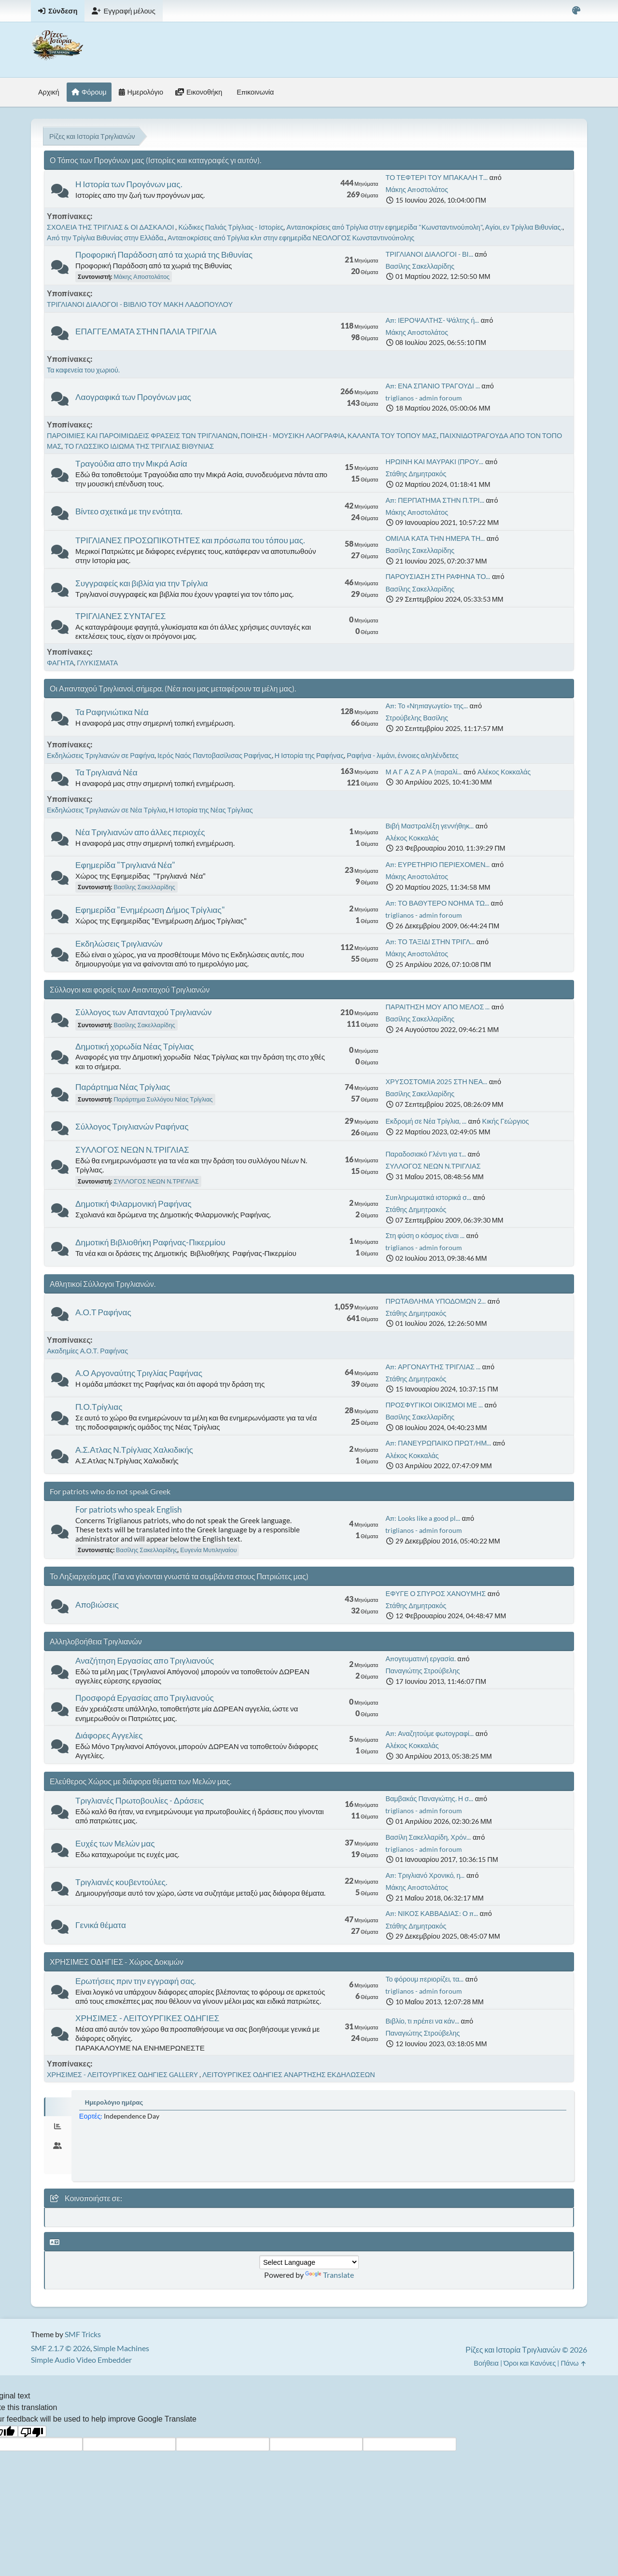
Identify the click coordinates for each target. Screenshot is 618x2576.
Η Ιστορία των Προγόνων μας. (129, 184)
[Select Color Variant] (576, 11)
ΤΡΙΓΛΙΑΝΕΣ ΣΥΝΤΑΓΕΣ (120, 616)
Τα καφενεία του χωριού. (83, 370)
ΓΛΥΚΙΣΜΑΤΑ (97, 663)
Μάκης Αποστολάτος (416, 189)
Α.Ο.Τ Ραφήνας (103, 1312)
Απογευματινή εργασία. (420, 1658)
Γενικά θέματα (100, 1925)
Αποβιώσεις (97, 1604)
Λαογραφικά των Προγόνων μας (133, 397)
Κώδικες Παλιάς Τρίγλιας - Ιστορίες (230, 227)
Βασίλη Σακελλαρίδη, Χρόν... (428, 1837)
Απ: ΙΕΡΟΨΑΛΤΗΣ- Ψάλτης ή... (432, 320)
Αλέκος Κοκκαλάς (504, 772)
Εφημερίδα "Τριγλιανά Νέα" (125, 865)
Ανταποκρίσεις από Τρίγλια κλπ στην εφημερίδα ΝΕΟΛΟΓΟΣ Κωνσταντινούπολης (291, 238)
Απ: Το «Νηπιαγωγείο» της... (426, 706)
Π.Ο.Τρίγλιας (99, 1407)
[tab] (57, 2107)
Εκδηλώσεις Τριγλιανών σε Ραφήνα (100, 755)
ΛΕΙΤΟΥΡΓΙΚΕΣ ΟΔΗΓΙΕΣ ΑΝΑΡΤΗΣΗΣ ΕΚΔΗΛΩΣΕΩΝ (288, 2074)
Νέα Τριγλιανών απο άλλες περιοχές (140, 832)
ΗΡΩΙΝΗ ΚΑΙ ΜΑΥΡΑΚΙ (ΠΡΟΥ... (434, 461)
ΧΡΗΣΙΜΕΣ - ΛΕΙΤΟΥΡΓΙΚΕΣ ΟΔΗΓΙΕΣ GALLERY (123, 2074)
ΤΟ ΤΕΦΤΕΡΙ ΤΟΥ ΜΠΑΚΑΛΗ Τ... (436, 177)
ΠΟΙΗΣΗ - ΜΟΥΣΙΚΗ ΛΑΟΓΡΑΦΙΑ (293, 435)
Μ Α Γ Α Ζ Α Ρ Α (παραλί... (423, 772)
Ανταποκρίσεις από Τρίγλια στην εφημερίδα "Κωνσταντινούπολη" (384, 227)
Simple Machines (121, 2348)
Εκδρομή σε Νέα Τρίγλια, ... (425, 1121)
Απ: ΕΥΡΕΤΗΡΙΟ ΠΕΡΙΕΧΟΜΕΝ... (437, 864)
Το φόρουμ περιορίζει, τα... (424, 1979)
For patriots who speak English (128, 1509)
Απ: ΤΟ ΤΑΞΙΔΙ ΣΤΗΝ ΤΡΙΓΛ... (430, 941)
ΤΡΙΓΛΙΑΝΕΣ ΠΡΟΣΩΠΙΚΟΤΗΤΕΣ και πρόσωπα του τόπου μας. (190, 540)
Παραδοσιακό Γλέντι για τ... (425, 1154)
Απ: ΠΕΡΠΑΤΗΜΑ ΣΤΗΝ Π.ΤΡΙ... (434, 500)
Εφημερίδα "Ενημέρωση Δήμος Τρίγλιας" (150, 910)
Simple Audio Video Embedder (81, 2359)
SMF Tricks (83, 2334)
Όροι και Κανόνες (530, 2363)
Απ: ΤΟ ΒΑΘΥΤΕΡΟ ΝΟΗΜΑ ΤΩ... (437, 903)
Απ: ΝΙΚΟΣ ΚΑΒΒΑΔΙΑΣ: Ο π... (431, 1913)
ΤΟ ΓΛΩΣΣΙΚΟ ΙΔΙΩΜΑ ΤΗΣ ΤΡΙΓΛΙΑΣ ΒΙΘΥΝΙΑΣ (139, 446)
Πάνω (574, 2363)
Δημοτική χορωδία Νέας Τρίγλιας (134, 1046)
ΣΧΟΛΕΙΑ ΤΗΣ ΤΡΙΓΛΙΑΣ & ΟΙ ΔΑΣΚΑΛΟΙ (111, 227)
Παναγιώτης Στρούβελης (422, 1671)
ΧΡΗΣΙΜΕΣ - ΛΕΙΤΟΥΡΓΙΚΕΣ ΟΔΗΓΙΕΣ (147, 2018)
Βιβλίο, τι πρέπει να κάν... (422, 2021)
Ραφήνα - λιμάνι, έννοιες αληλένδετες (402, 755)
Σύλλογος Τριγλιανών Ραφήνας (132, 1126)
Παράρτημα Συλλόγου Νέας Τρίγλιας (162, 1099)
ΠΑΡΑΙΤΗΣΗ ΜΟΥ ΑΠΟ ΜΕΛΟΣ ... (437, 1007)
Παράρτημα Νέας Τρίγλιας (122, 1087)
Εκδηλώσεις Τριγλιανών (119, 943)
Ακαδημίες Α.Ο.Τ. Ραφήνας (87, 1351)
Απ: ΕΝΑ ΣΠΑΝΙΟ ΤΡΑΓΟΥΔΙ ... (432, 386)
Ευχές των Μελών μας (115, 1843)
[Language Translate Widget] (309, 2262)
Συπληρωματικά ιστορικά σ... (428, 1197)
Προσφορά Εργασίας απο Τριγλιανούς (144, 1698)
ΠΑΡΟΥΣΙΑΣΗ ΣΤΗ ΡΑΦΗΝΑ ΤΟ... (437, 576)
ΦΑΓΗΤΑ (60, 663)
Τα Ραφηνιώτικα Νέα (112, 712)
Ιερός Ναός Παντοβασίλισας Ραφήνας (214, 755)
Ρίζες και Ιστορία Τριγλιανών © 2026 (526, 2349)
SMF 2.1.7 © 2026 (60, 2348)
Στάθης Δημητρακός (415, 473)
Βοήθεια (486, 2363)
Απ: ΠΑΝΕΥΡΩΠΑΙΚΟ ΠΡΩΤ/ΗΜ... (438, 1443)
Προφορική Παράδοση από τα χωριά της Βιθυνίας (164, 254)
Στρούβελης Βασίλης (416, 718)
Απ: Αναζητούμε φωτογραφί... (429, 1733)
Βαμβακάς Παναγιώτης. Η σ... (429, 1798)
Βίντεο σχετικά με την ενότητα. (129, 511)
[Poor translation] (32, 2431)
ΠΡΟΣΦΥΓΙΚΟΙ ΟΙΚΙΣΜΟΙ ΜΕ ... (433, 1405)
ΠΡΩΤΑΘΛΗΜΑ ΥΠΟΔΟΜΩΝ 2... (435, 1301)
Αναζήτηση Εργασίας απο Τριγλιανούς (144, 1660)
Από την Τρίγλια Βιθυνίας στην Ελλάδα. (106, 238)
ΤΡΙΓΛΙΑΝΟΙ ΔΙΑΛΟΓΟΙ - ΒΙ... (429, 254)
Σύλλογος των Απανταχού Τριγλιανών (143, 1012)
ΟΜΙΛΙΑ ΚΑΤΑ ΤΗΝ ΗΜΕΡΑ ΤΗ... (435, 538)
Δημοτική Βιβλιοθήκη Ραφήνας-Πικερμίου (150, 1242)
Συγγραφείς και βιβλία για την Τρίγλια (141, 583)
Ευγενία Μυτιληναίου (208, 1550)
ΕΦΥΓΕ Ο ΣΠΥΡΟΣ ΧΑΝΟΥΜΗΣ (435, 1593)
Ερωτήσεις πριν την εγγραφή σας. (135, 1981)
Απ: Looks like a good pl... (422, 1518)
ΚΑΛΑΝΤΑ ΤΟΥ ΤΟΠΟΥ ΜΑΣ (392, 435)
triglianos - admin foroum (423, 398)
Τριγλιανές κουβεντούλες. (121, 1882)
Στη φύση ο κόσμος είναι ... (424, 1235)
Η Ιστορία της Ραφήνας (309, 755)
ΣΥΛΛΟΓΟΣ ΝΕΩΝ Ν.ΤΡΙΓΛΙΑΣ (132, 1149)
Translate (329, 2274)
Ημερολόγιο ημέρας (114, 2102)
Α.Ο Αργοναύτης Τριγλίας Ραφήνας (138, 1373)
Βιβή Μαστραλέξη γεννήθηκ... (429, 826)
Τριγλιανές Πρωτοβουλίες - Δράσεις (139, 1800)
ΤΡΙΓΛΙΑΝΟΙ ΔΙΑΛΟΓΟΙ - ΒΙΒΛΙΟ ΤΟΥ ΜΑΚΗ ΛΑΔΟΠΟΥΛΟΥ (140, 304)
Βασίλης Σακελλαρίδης (419, 266)
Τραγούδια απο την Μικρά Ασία (131, 463)
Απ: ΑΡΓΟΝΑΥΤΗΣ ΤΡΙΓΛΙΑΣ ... (432, 1367)
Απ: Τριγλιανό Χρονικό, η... (424, 1875)
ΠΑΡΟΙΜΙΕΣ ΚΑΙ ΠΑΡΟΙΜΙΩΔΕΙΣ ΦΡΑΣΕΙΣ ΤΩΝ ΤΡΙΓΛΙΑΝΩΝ (142, 435)
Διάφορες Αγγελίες (109, 1735)
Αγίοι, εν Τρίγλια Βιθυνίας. (523, 227)
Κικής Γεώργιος (505, 1121)
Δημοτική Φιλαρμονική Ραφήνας (133, 1203)
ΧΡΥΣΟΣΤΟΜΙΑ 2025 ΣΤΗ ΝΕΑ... (436, 1081)
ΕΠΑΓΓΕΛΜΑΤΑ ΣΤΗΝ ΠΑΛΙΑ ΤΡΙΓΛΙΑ (146, 331)
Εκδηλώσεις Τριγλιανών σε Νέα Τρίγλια (106, 810)
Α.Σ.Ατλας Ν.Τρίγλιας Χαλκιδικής (134, 1450)
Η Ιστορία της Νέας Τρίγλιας (211, 810)
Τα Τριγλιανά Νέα (106, 772)
